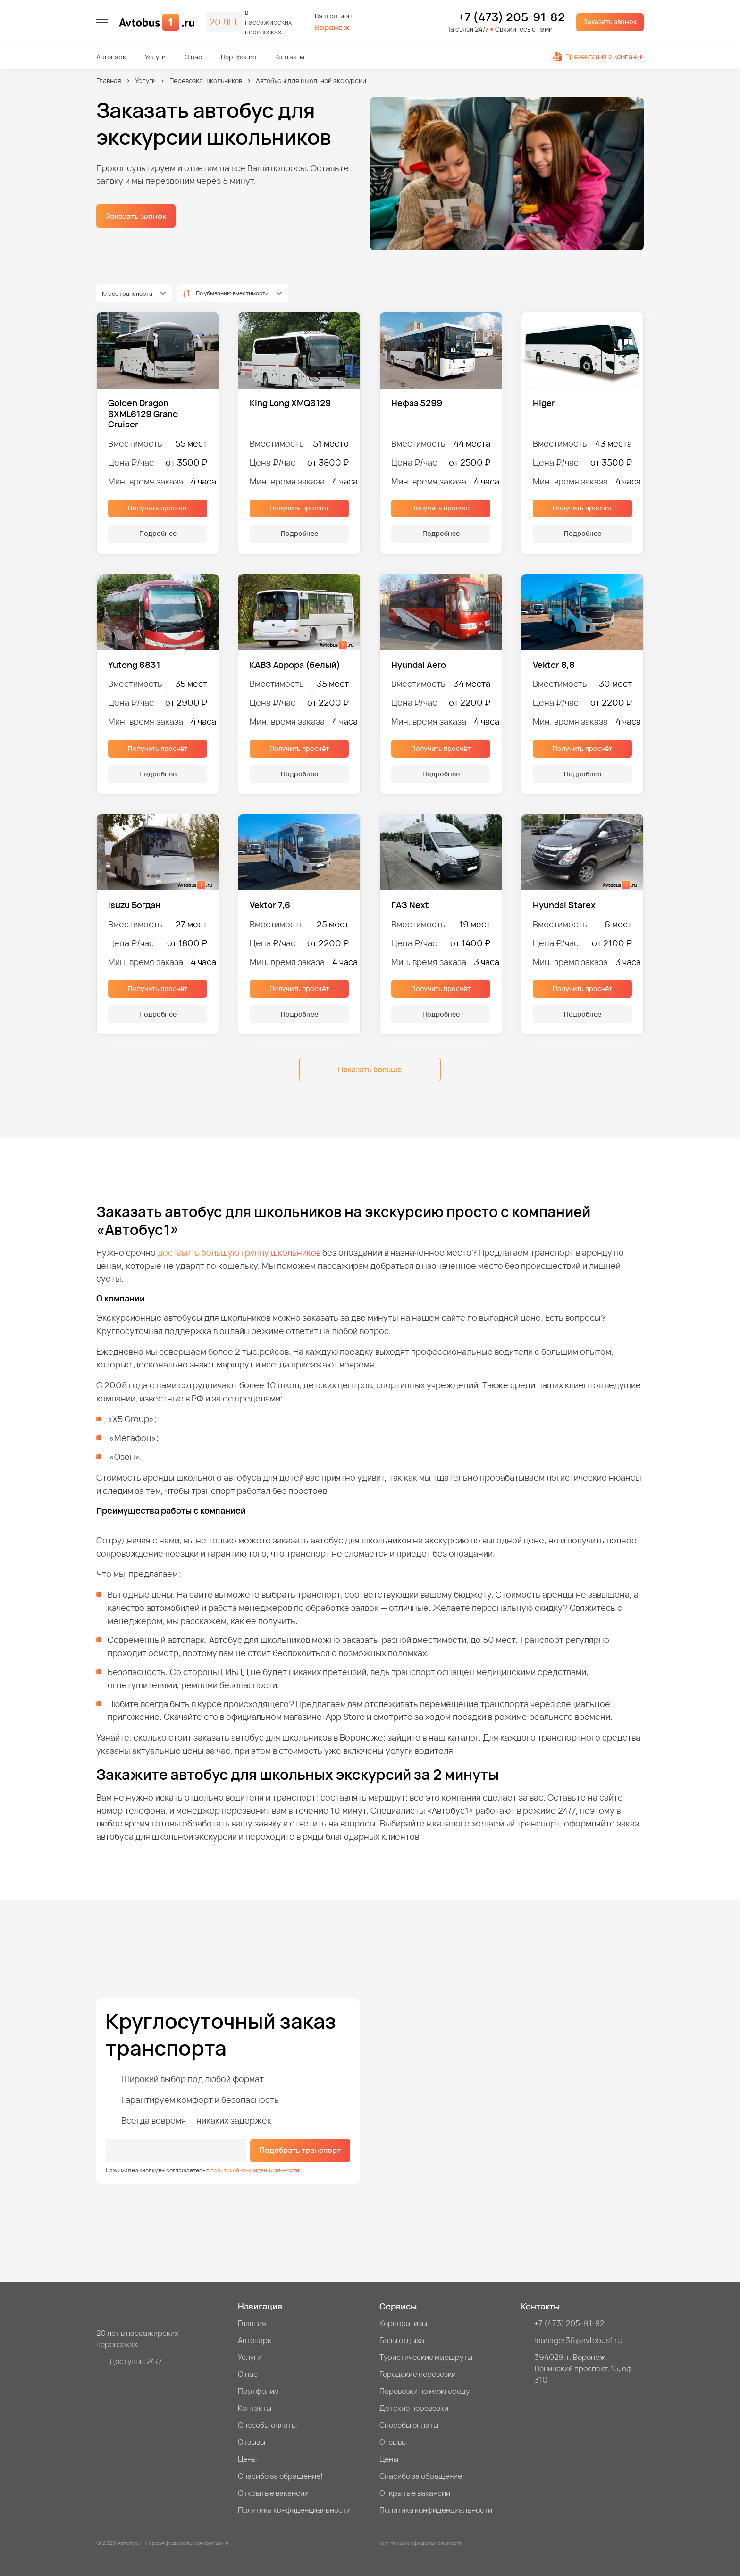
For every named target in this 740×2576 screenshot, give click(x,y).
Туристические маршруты (425, 2357)
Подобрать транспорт (300, 2150)
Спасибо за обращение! (280, 2476)
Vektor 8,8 (554, 664)
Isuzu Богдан (134, 905)
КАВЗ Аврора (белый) (295, 664)
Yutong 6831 (134, 664)
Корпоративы (403, 2323)
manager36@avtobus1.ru (578, 2340)
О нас (193, 56)
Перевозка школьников (205, 80)
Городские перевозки (417, 2374)
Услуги (155, 56)
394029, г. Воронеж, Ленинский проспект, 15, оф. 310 (584, 2368)
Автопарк (111, 56)
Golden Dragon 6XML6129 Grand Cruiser (143, 414)
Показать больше (370, 1069)
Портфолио (238, 56)
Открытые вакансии (273, 2493)
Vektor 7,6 (270, 905)
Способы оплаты (267, 2425)
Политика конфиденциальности (294, 2510)
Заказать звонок (610, 21)
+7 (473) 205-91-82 (511, 17)
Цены (247, 2459)
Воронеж (332, 28)
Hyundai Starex (564, 905)
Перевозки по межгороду (424, 2391)
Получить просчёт (157, 507)
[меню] (102, 22)
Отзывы (251, 2442)
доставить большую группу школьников (239, 1252)
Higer (544, 403)
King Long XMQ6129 (290, 403)
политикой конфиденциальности (254, 2170)
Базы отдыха (401, 2340)
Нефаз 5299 (416, 403)
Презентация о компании (598, 56)
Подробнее (158, 533)
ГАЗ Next (410, 905)
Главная (108, 80)
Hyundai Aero (418, 664)
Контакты (289, 56)
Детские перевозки (413, 2408)
